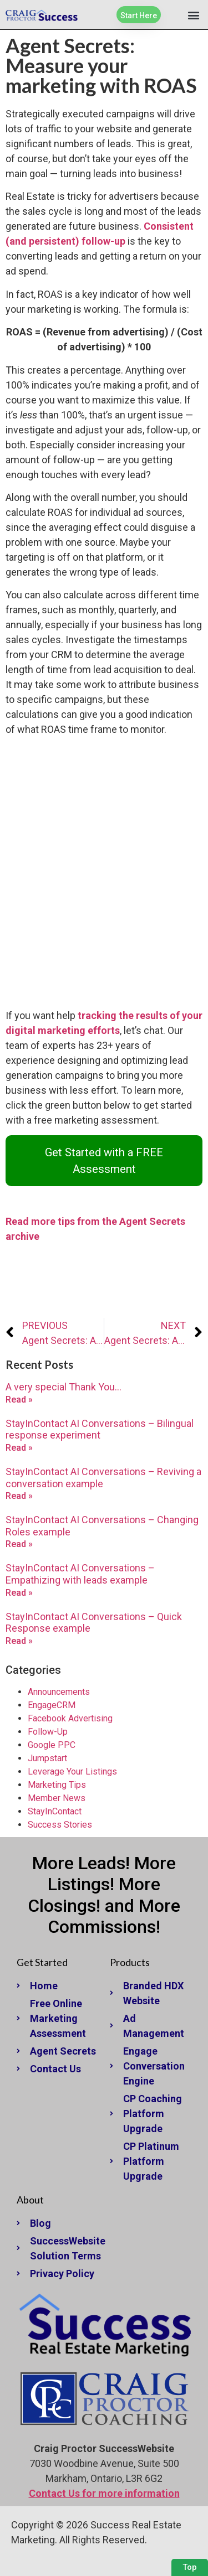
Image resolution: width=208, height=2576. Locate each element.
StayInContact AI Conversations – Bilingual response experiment (100, 1429)
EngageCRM (51, 1705)
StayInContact (55, 1811)
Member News (56, 1798)
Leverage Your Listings (72, 1771)
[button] (193, 15)
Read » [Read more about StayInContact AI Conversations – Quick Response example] (19, 1641)
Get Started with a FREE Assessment (104, 1161)
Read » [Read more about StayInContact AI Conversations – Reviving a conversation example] (19, 1496)
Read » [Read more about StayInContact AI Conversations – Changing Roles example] (19, 1544)
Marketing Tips (57, 1785)
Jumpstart (47, 1758)
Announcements (59, 1692)
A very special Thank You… (63, 1387)
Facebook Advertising (70, 1718)
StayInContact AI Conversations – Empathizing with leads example (80, 1574)
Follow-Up (48, 1731)
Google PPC (51, 1745)
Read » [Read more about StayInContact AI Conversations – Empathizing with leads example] (19, 1592)
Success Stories (60, 1824)
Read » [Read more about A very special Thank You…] (19, 1399)
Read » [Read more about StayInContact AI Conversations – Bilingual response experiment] (19, 1447)
